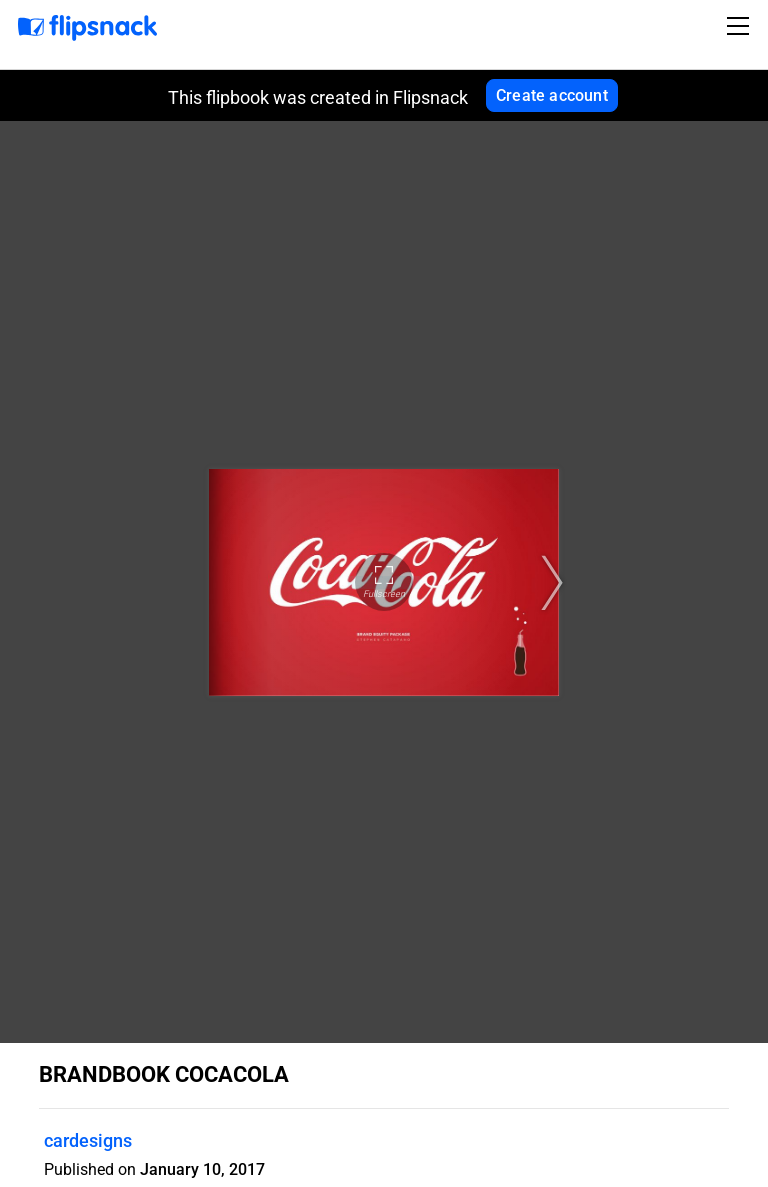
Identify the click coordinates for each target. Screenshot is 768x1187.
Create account (552, 95)
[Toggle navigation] (741, 26)
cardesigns (88, 1140)
